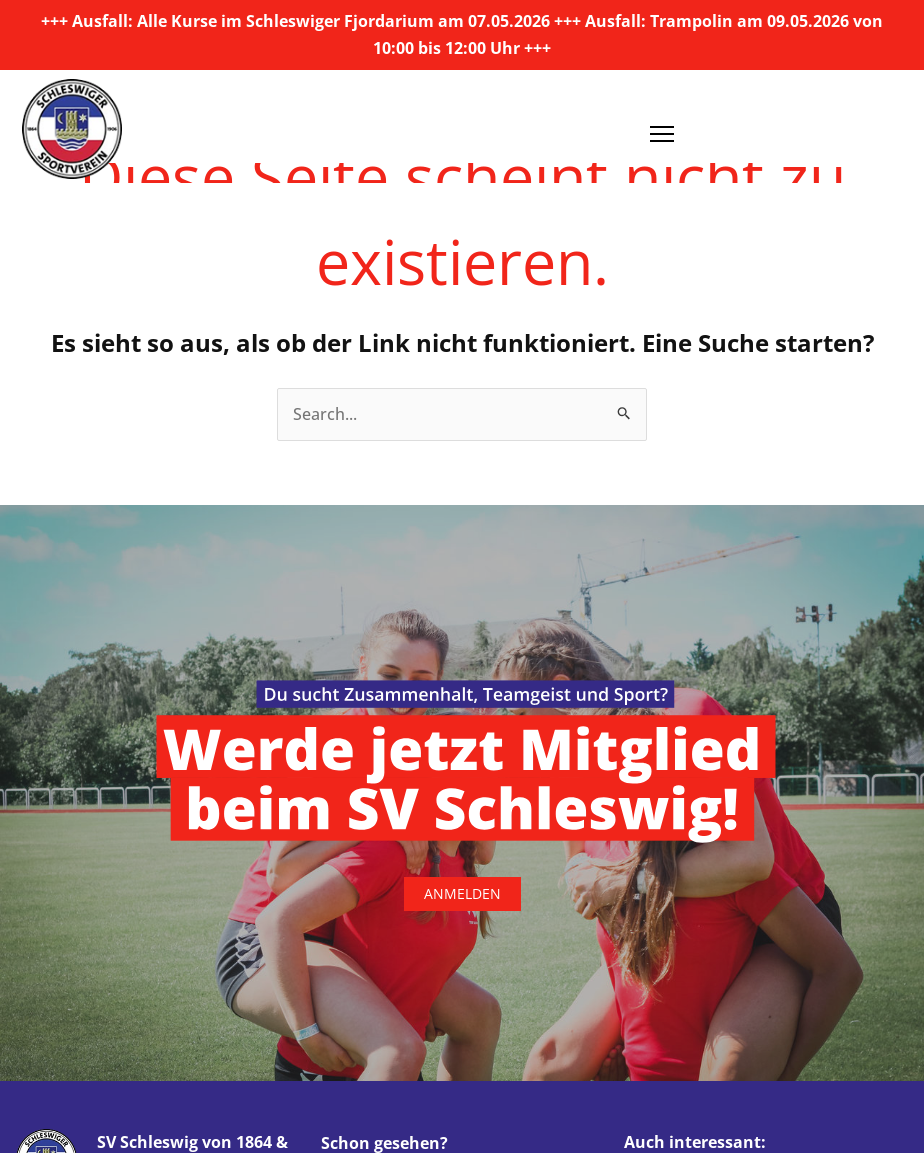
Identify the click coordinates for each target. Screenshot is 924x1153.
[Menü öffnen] (662, 127)
